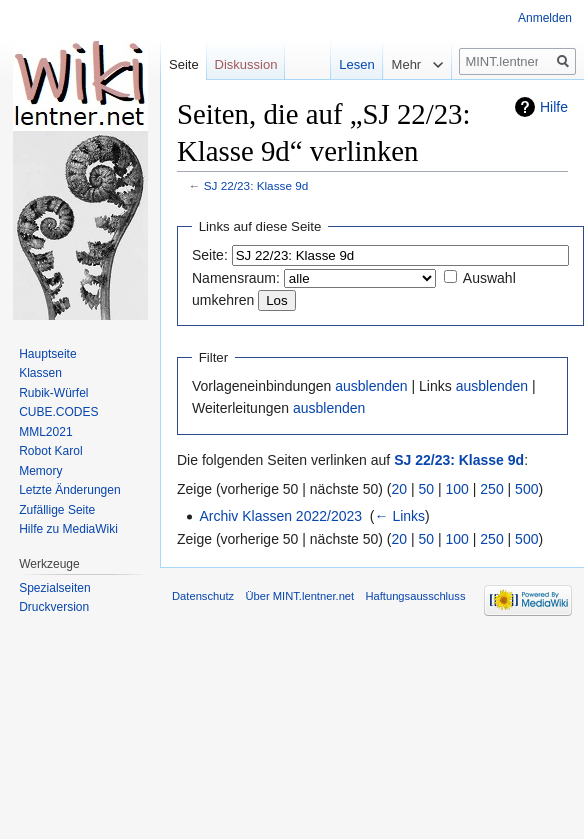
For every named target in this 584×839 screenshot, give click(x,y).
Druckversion (54, 607)
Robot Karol (50, 451)
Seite (184, 64)
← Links (400, 516)
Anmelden (545, 18)
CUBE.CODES (58, 412)
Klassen (40, 373)
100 (457, 489)
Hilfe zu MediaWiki (68, 529)
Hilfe (554, 107)
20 (400, 489)
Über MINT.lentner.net (299, 596)
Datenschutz (203, 596)
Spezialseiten (54, 588)
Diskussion (246, 64)
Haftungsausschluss (415, 596)
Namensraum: (236, 278)
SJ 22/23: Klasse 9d (256, 185)
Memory (40, 471)
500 (526, 489)
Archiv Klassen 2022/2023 (280, 516)
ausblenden (371, 386)
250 (491, 489)
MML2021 (45, 432)
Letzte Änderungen (69, 490)
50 (427, 489)
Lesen (343, 64)
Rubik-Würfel (53, 393)
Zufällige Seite (57, 510)
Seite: (210, 255)
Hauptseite (47, 354)
